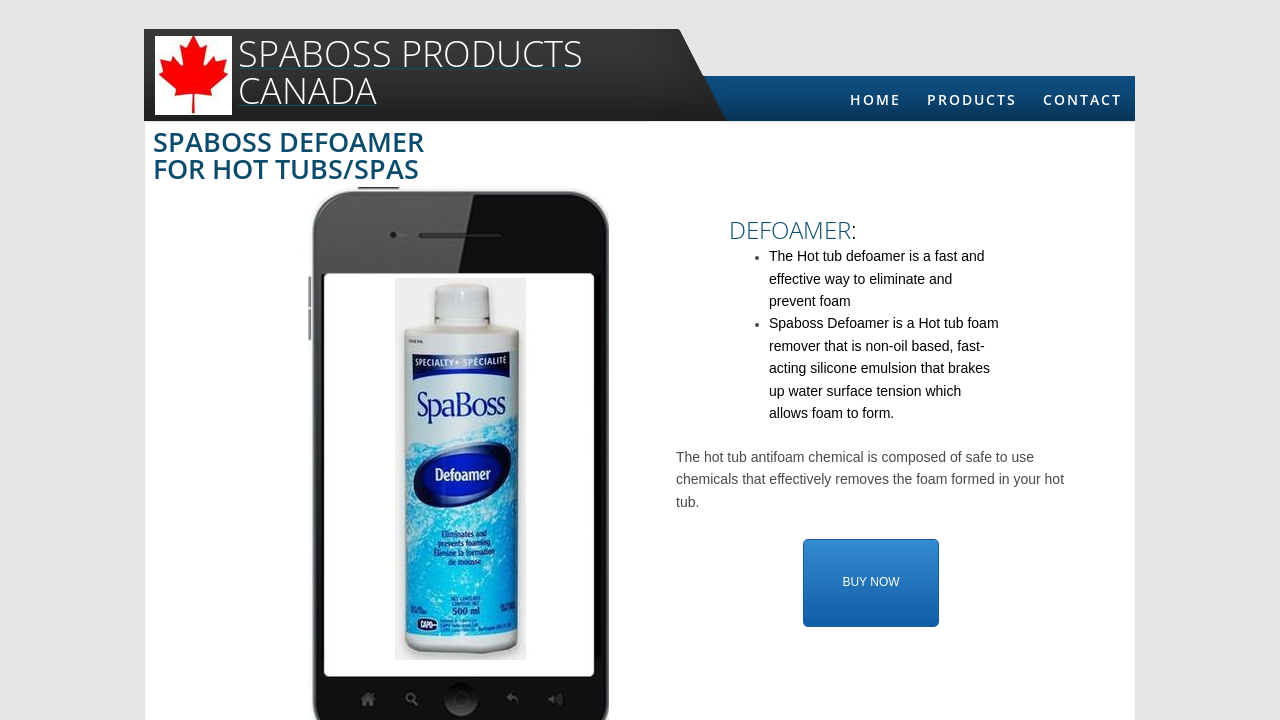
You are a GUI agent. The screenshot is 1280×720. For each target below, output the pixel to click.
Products (972, 99)
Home (875, 99)
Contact (1082, 99)
